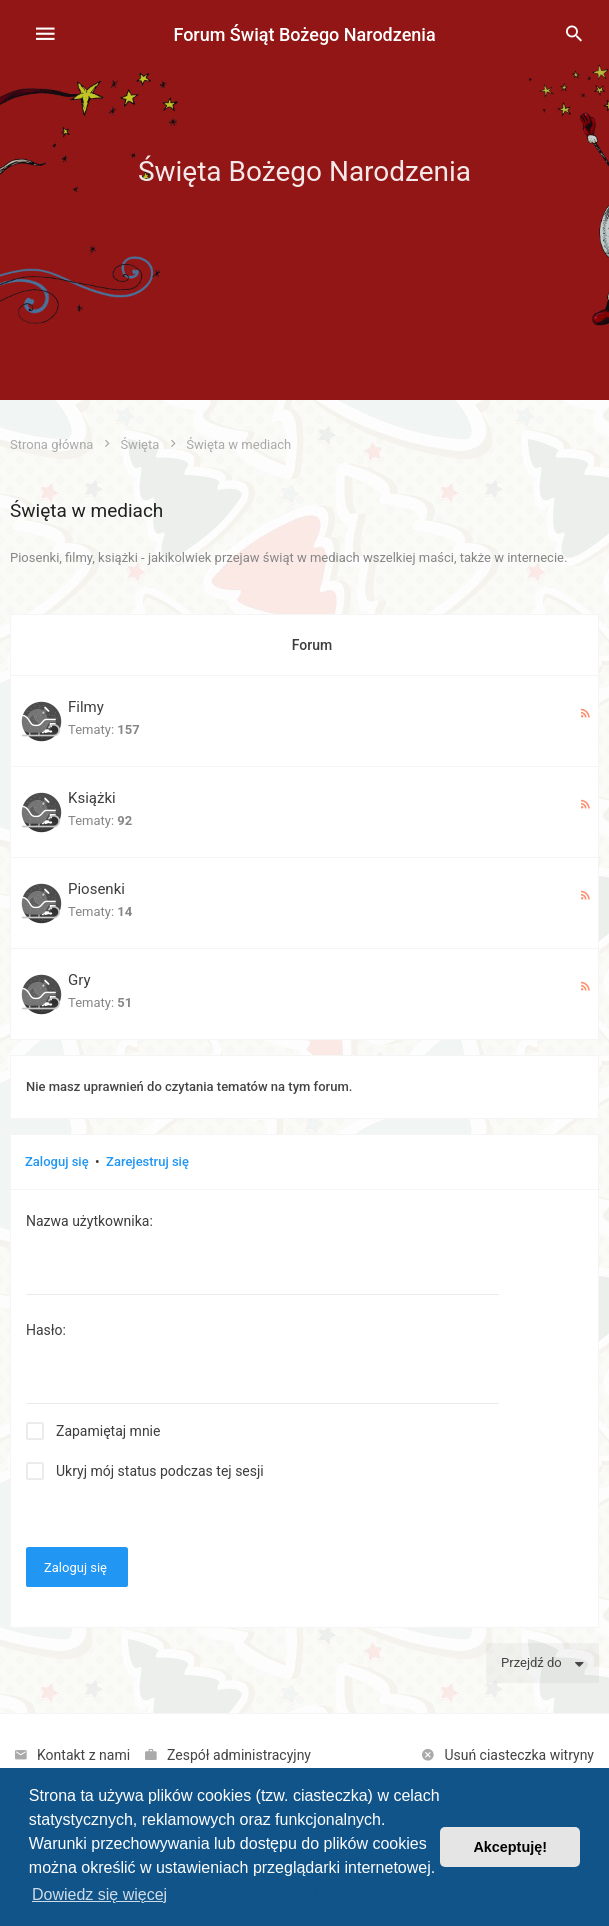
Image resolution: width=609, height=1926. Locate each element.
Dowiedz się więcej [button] (99, 1894)
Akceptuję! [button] (510, 1847)
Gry (79, 980)
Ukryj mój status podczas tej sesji (160, 1471)
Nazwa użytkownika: (89, 1221)
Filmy (86, 707)
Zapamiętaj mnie (108, 1431)
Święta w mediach (86, 510)
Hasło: (46, 1330)
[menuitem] (574, 35)
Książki (92, 798)
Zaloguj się (57, 1161)
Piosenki (96, 889)
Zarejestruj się (147, 1161)
